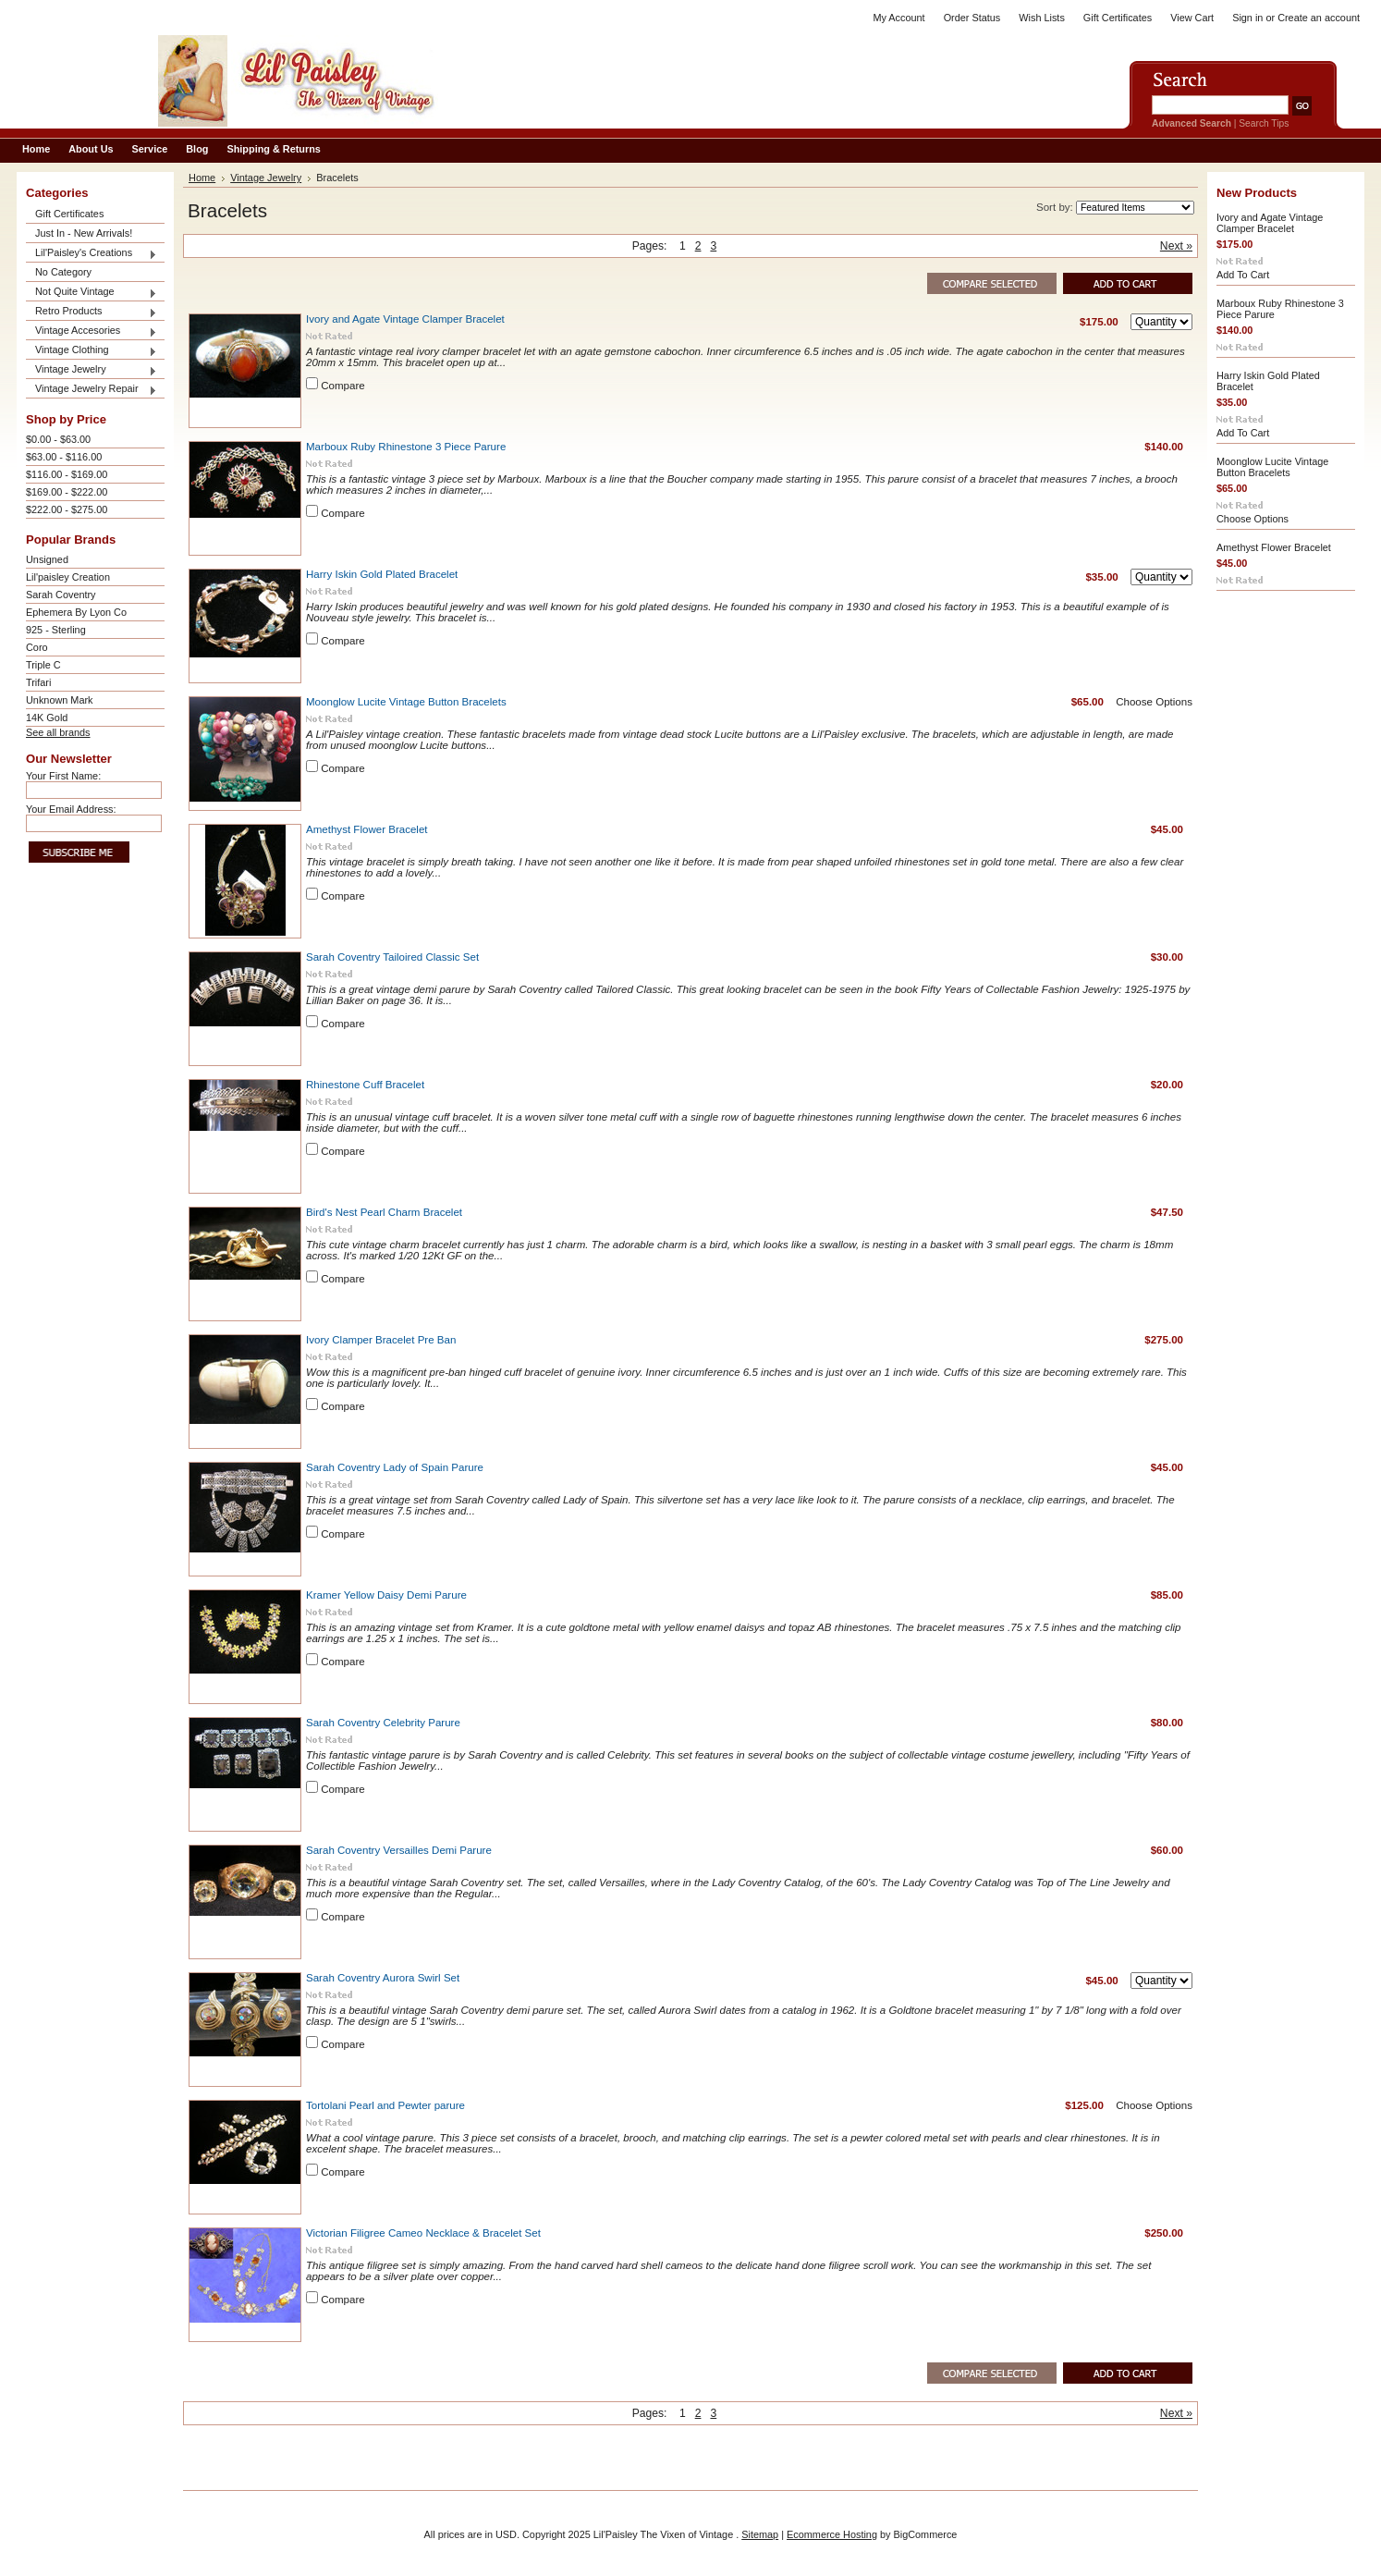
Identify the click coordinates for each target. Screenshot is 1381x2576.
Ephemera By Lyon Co (76, 612)
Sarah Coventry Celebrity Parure (383, 1722)
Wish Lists (1042, 17)
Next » (1176, 245)
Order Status (972, 17)
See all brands (58, 732)
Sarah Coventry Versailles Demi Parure (399, 1850)
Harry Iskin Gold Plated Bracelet (382, 574)
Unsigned (47, 559)
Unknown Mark (59, 699)
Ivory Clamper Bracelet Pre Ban (381, 1339)
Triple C (43, 664)
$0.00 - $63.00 (58, 439)
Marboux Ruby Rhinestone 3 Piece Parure (406, 446)
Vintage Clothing (91, 351)
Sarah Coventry (61, 594)
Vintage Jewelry (91, 370)
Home (202, 177)
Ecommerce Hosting (832, 2534)
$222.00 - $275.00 (66, 509)
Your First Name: (63, 775)
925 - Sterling (56, 629)
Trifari (38, 682)
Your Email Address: (71, 809)
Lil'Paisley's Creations (91, 254)
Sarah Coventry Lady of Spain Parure (394, 1467)
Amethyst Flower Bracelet (367, 829)
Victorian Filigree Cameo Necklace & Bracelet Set (423, 2233)
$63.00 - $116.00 (64, 456)
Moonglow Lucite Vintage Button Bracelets (406, 701)
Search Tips (1264, 123)
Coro (37, 647)
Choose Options (1154, 701)
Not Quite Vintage (91, 293)
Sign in (1247, 17)
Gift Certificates (1117, 17)
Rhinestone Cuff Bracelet (365, 1084)
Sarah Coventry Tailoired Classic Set (392, 957)
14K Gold (46, 717)
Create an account (1318, 17)
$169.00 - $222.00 (66, 491)
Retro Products (91, 312)
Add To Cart (1242, 274)
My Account (898, 17)
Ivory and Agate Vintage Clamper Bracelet (405, 319)
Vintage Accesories (91, 331)
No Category (63, 271)
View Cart (1192, 17)
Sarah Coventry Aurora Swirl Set (382, 1977)
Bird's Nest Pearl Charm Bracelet (384, 1212)
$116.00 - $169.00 (66, 474)
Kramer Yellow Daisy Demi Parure (386, 1595)
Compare (343, 385)
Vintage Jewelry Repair (91, 390)
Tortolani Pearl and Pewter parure (385, 2105)
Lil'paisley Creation (68, 577)
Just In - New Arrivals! (83, 233)
